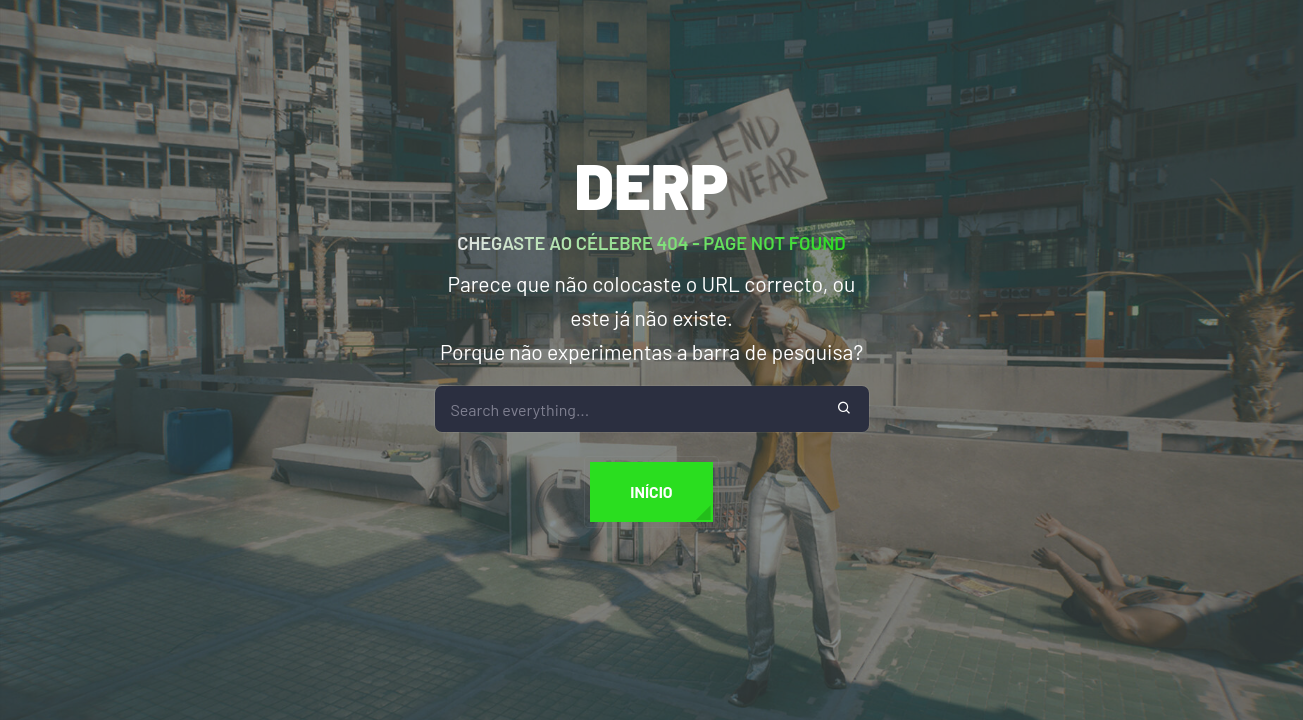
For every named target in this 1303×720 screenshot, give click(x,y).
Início (651, 491)
